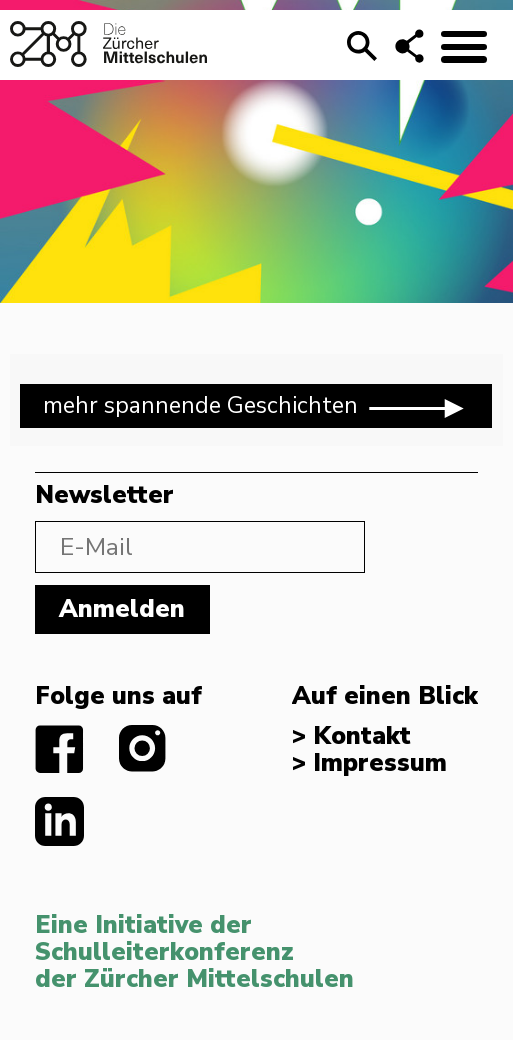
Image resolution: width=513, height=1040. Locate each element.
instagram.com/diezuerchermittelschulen (143, 749)
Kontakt (362, 736)
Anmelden (122, 609)
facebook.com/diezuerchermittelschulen (59, 749)
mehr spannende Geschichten (256, 407)
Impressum (380, 763)
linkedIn (59, 821)
